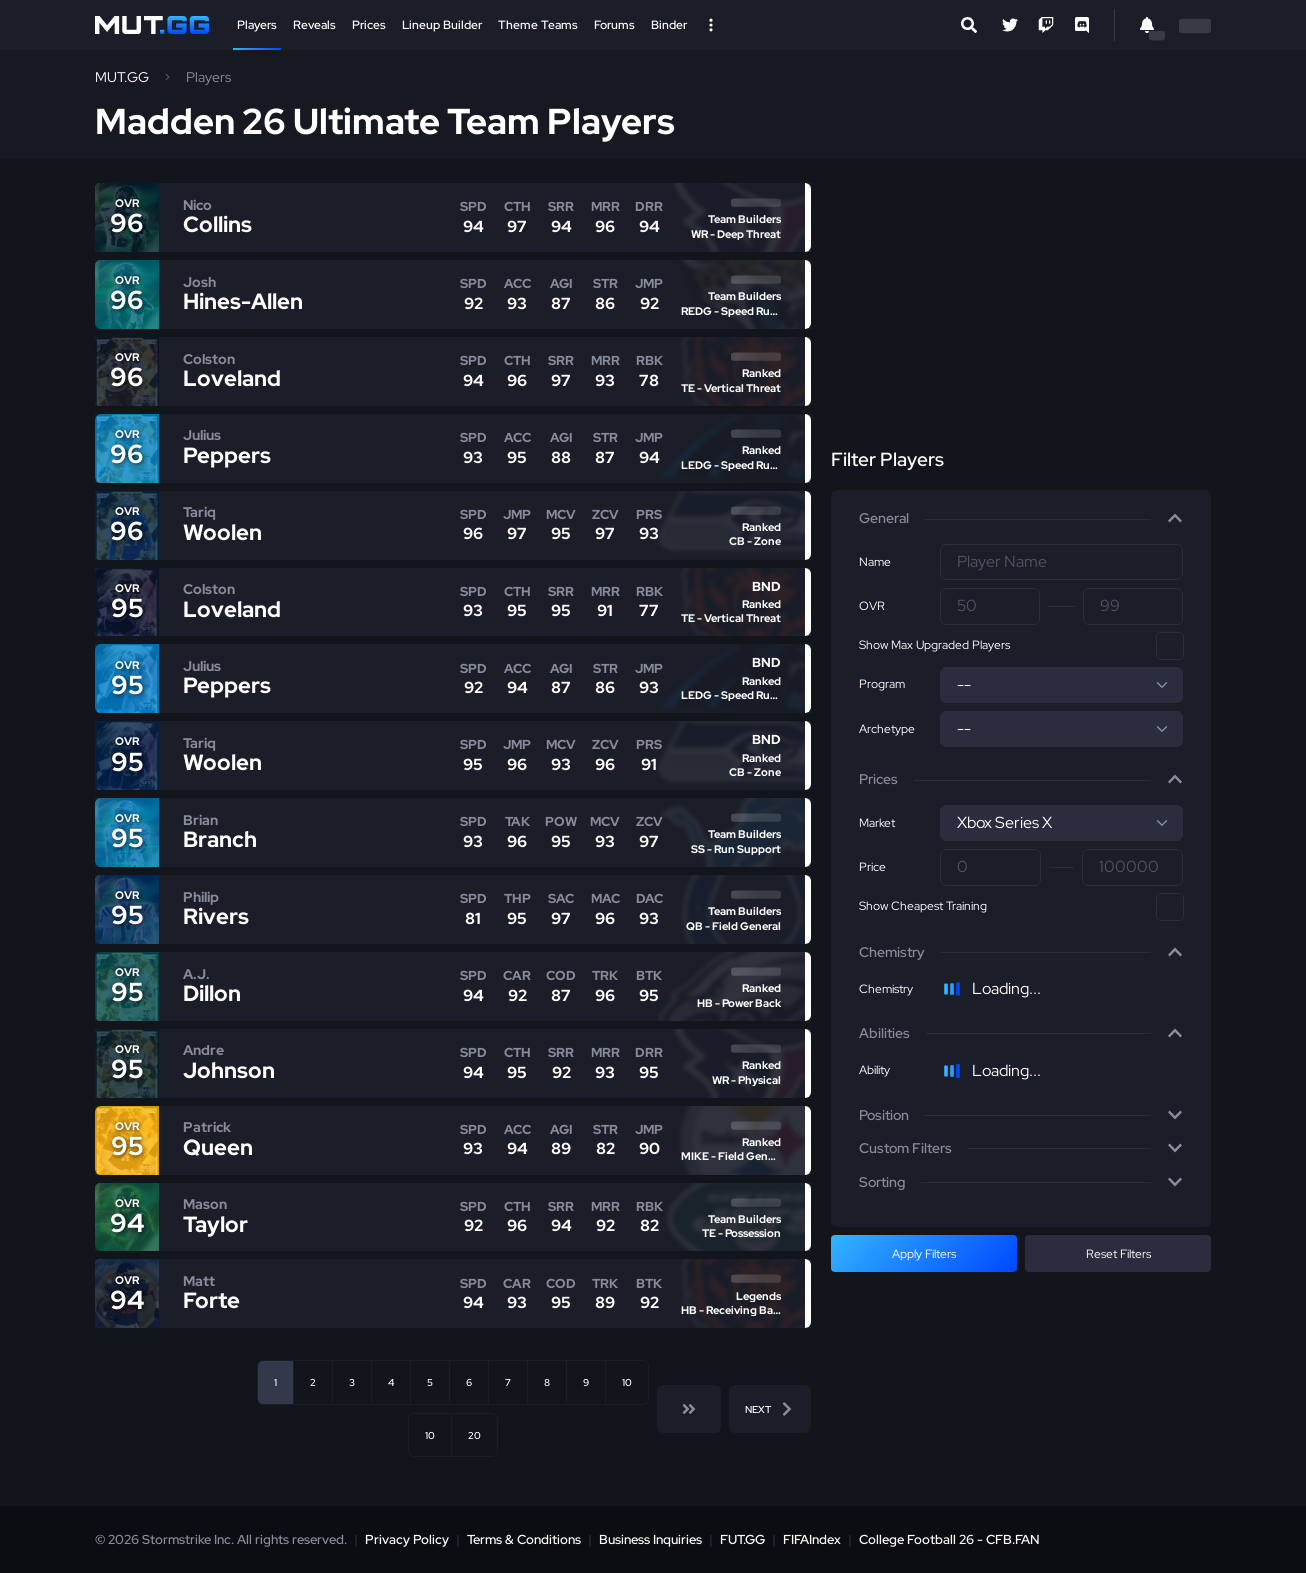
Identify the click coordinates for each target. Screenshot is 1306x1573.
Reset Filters (1118, 1254)
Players (257, 25)
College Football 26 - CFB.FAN (949, 1539)
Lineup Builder (442, 25)
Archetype (887, 729)
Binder (669, 25)
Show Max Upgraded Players (934, 645)
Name (875, 562)
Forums (614, 25)
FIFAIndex (812, 1539)
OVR (872, 606)
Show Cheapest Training (923, 906)
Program (882, 684)
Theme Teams (538, 25)
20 (474, 1435)
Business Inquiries (650, 1539)
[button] (1021, 519)
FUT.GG (742, 1539)
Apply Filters (924, 1254)
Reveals (314, 25)
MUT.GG (122, 77)
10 (627, 1382)
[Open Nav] (711, 25)
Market (877, 823)
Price (872, 867)
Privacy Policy (407, 1539)
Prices (369, 25)
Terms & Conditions (524, 1539)
